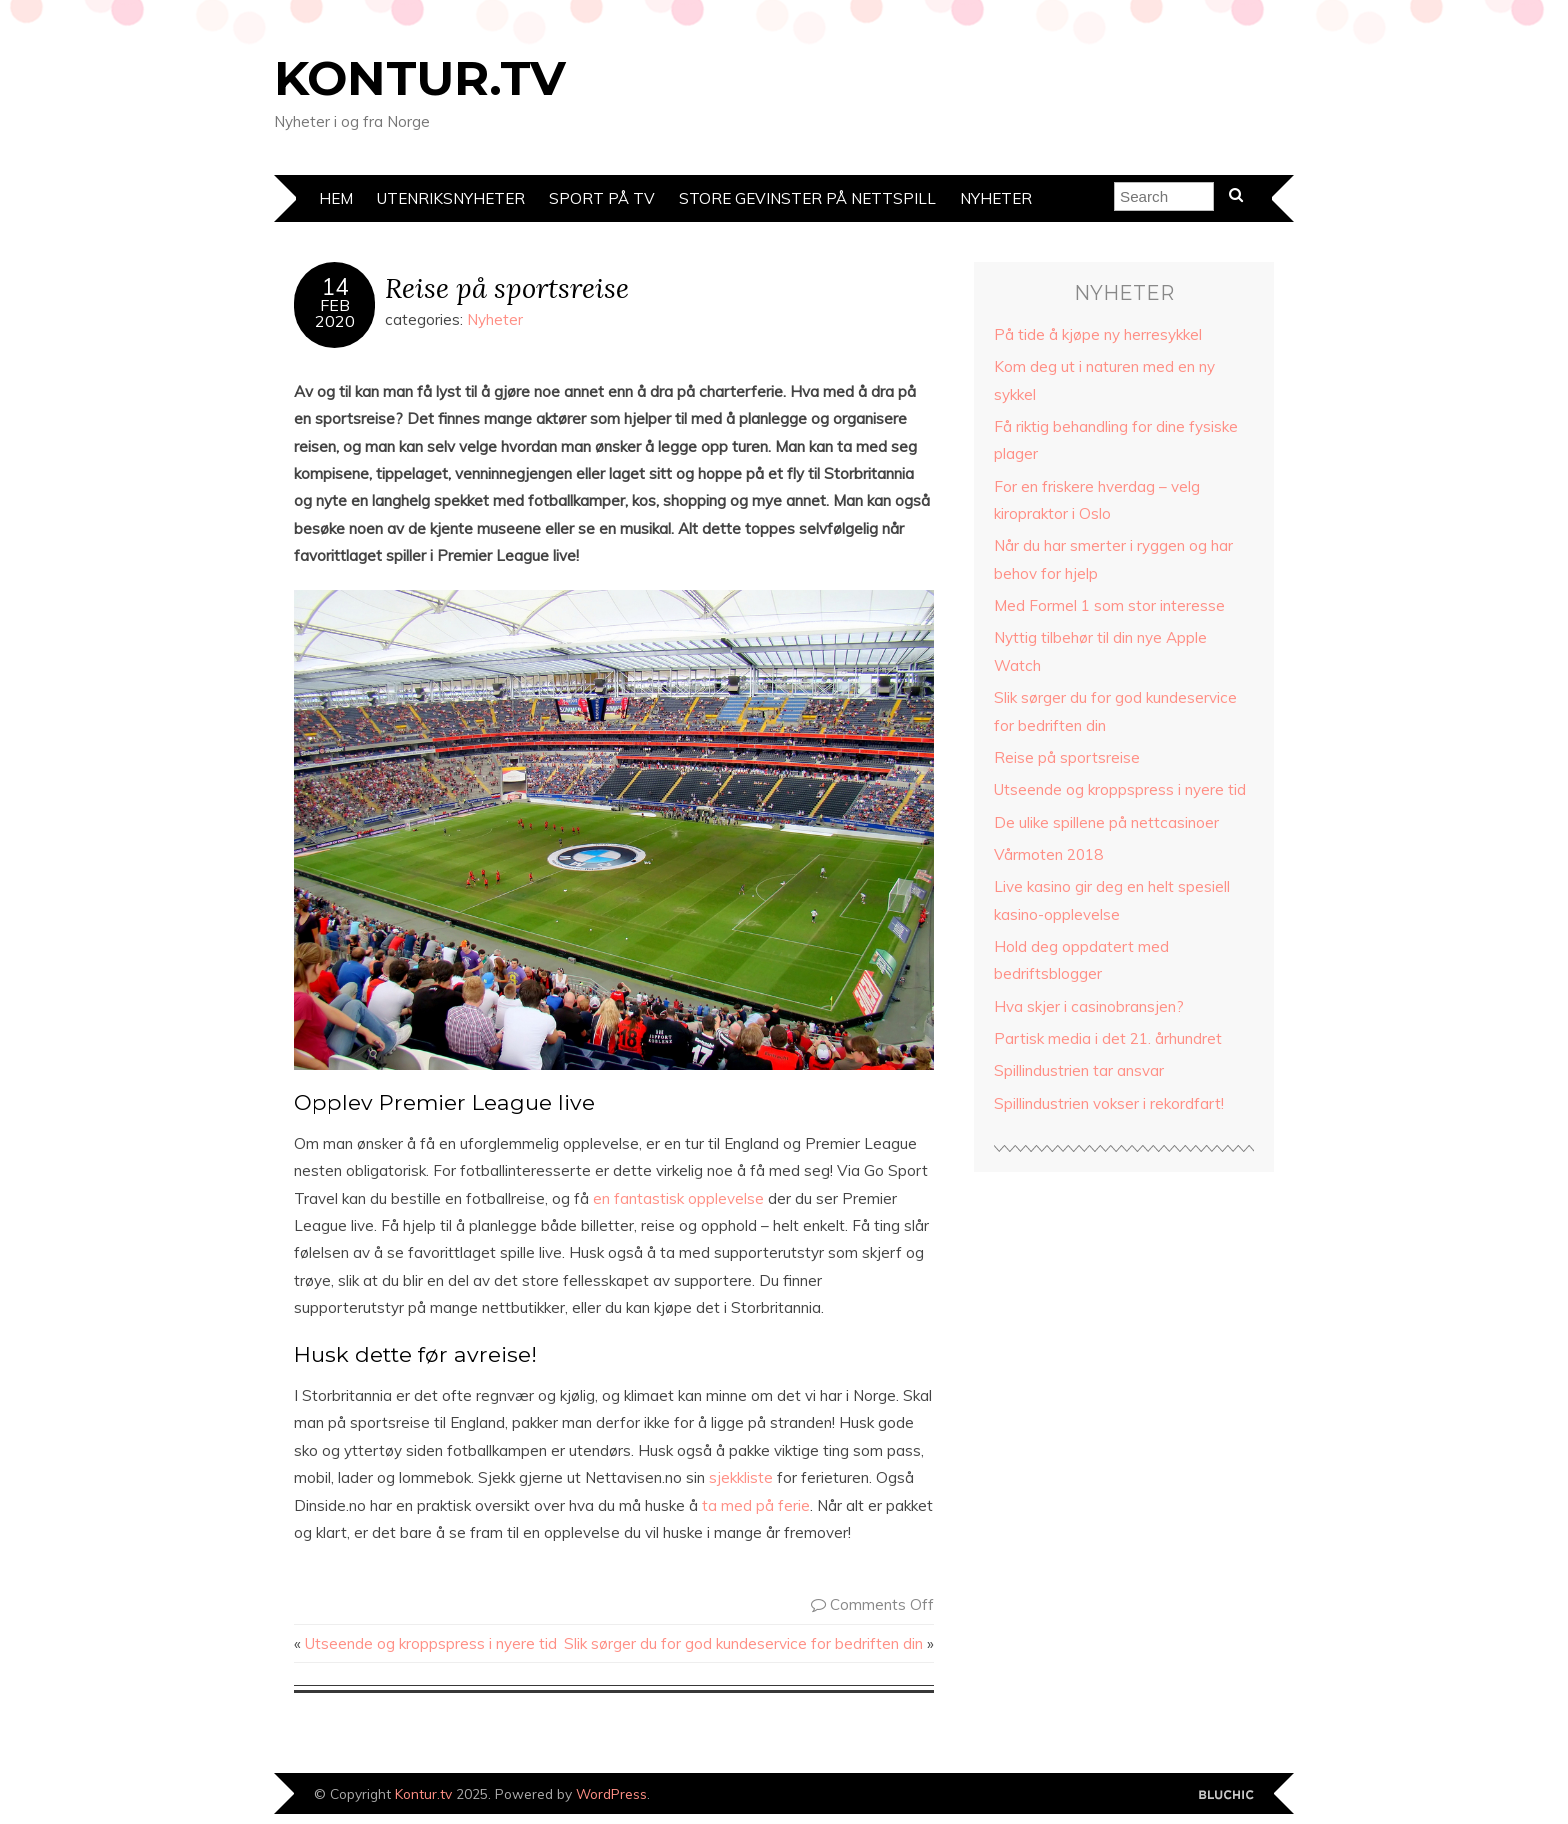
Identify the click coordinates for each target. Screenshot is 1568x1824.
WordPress (611, 1793)
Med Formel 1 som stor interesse (1109, 605)
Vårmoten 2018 (1048, 854)
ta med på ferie (756, 1505)
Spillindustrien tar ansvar (1079, 1070)
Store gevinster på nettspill (807, 198)
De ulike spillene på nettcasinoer (1106, 822)
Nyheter (996, 198)
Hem (336, 198)
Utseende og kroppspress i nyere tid (431, 1643)
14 (335, 287)
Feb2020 (335, 313)
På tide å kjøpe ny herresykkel (1098, 334)
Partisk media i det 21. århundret (1108, 1038)
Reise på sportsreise (507, 287)
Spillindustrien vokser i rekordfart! (1109, 1103)
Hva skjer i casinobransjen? (1089, 1006)
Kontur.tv (420, 78)
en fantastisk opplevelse (678, 1198)
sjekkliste (741, 1477)
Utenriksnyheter (451, 198)
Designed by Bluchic (1226, 1795)
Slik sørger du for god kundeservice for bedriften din (743, 1643)
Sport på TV (602, 198)
